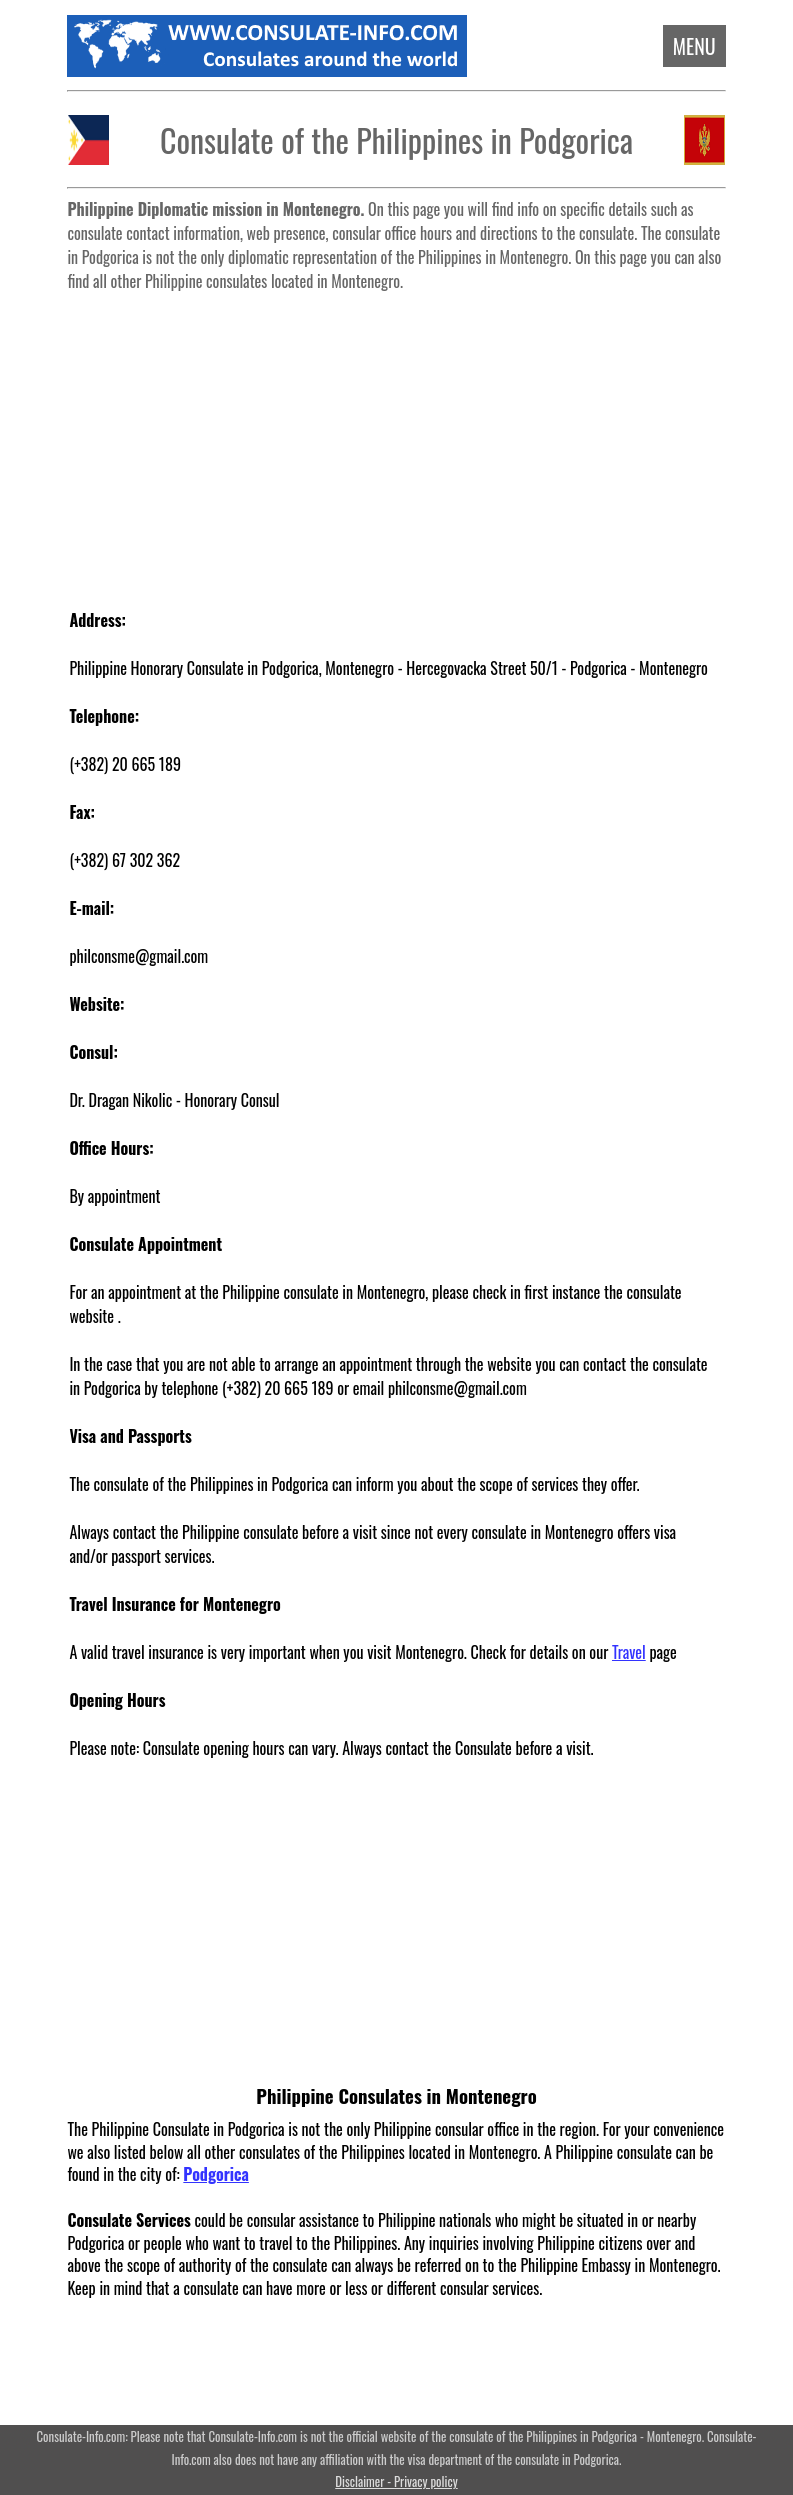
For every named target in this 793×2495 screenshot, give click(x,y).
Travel (629, 1652)
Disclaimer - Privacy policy (396, 2481)
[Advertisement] (397, 440)
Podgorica (216, 2174)
